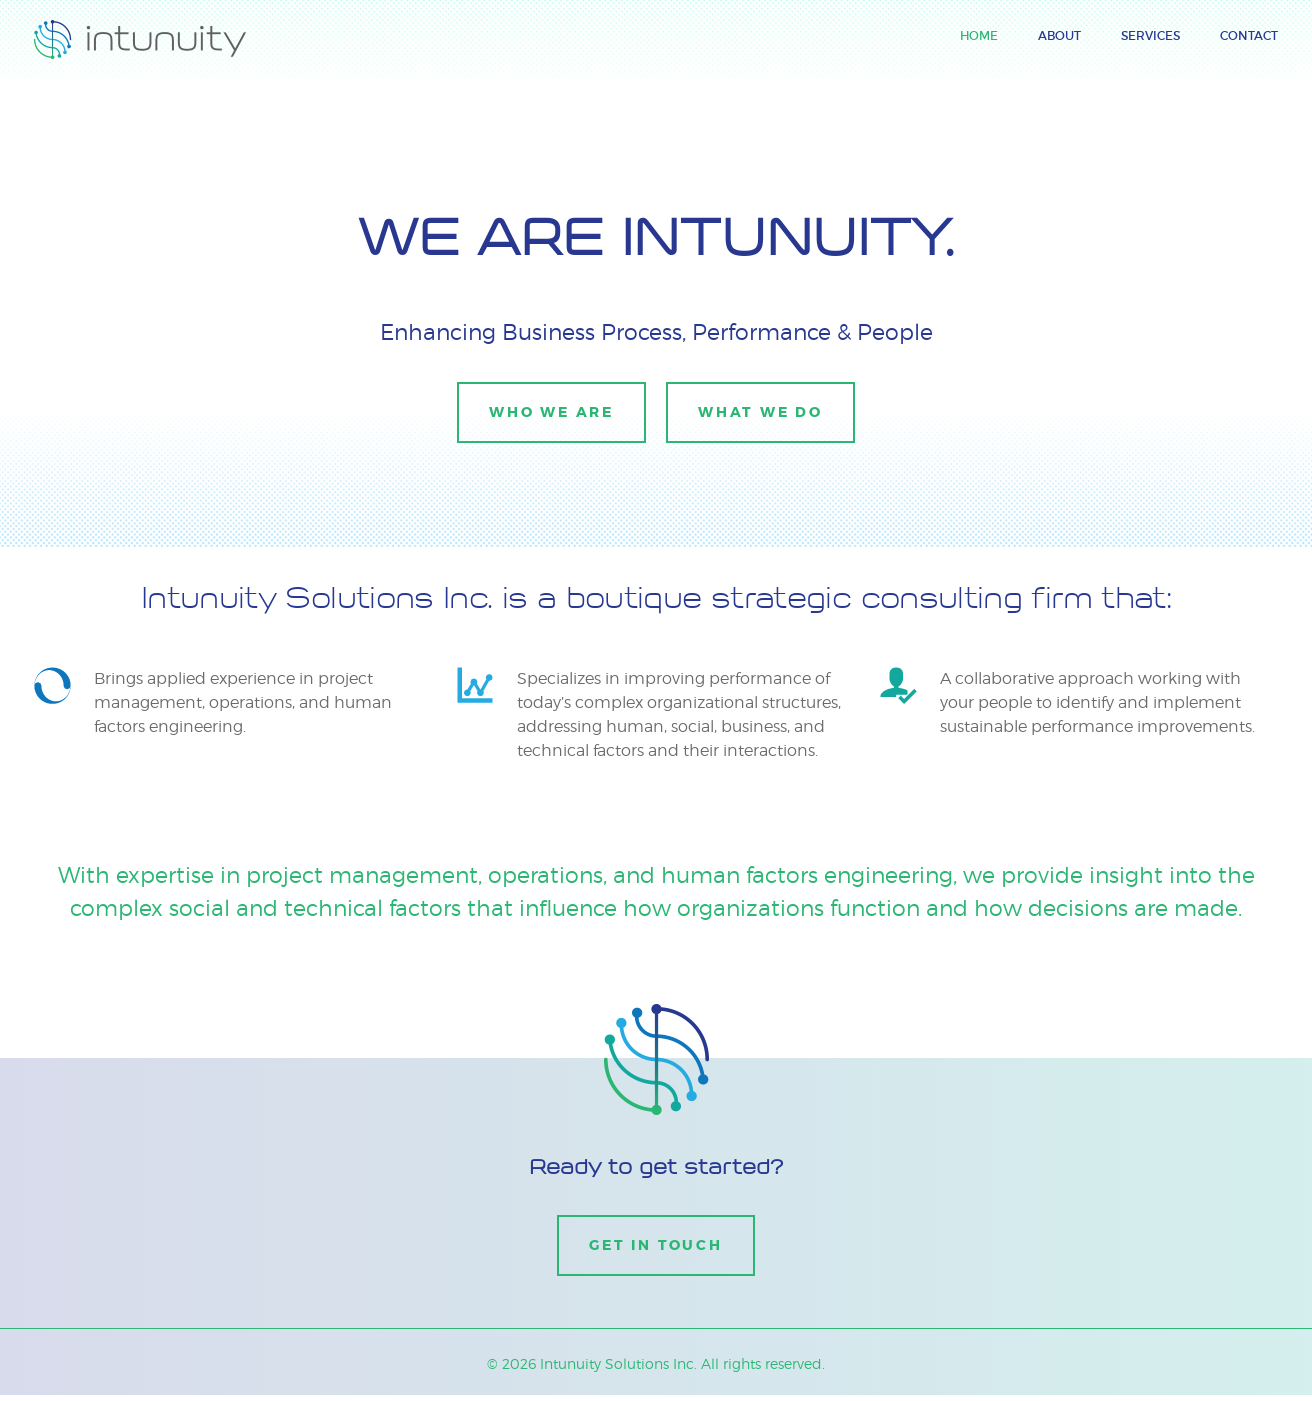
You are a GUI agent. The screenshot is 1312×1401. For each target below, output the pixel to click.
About (1059, 35)
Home (979, 35)
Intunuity (69, 31)
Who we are (549, 412)
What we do (762, 412)
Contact (1249, 35)
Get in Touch (656, 1245)
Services (1150, 35)
